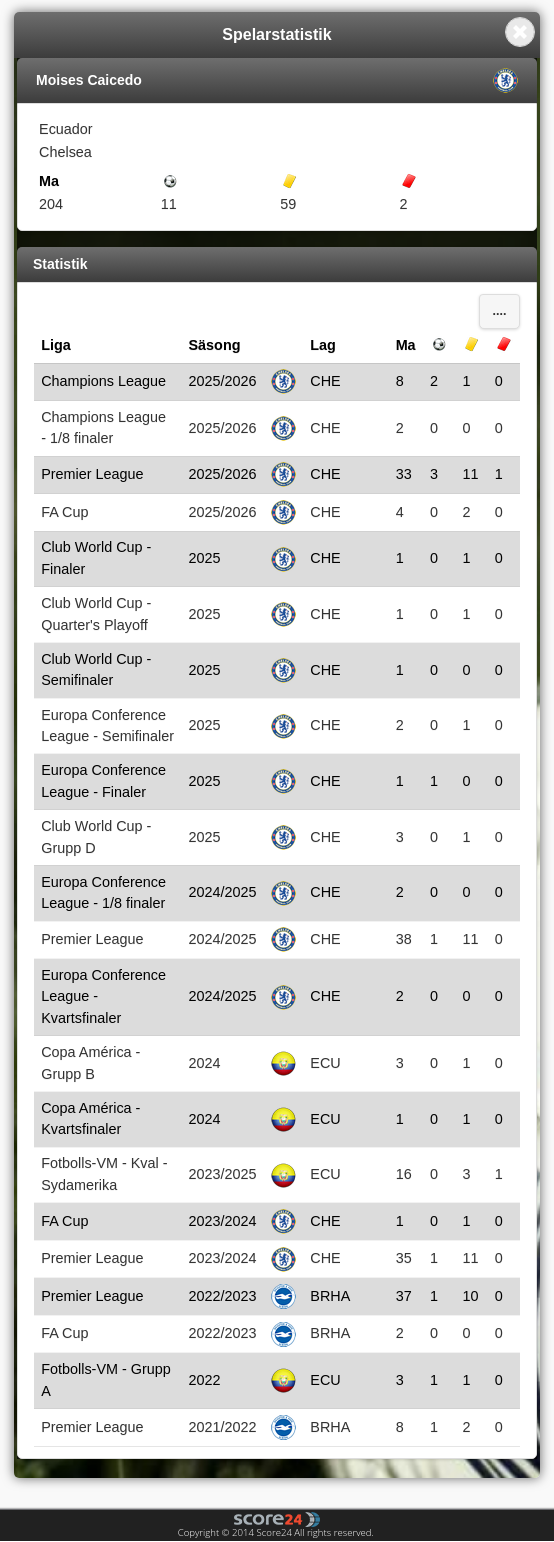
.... (500, 311)
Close (520, 32)
